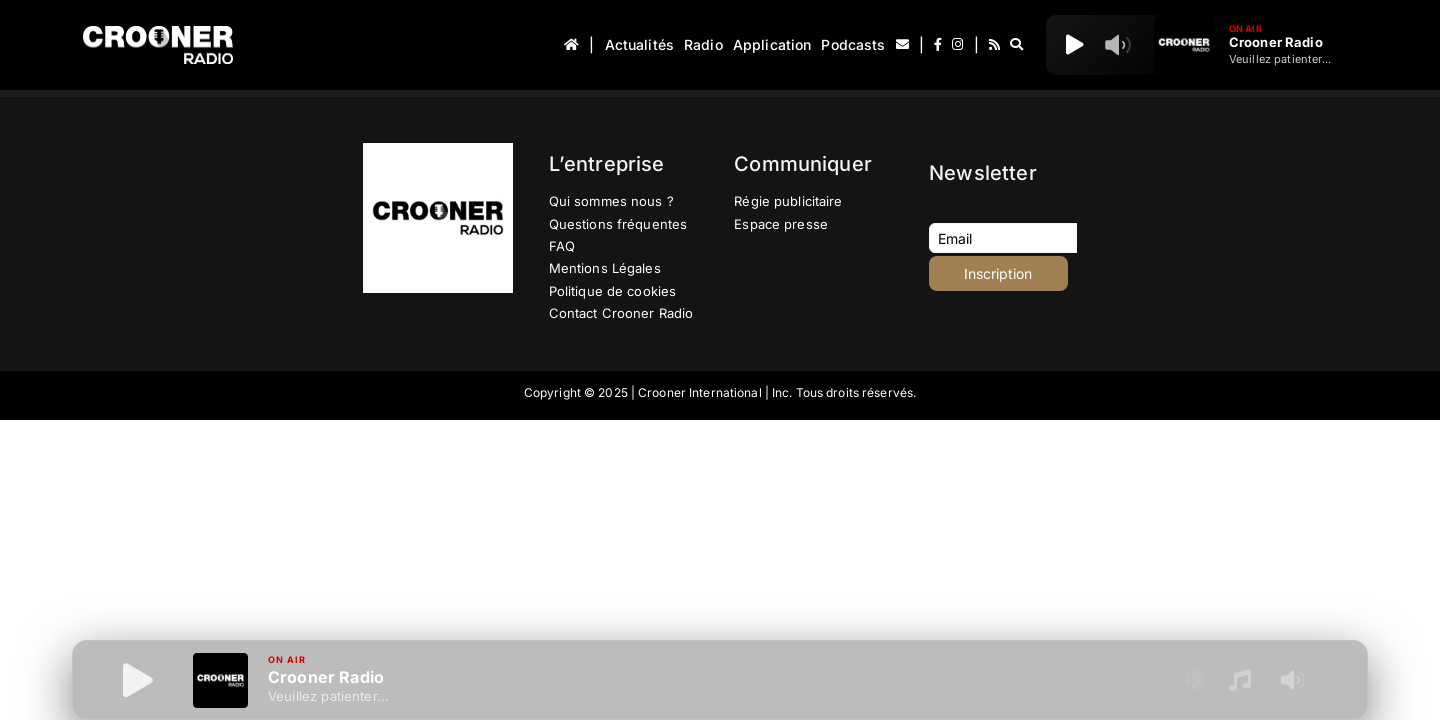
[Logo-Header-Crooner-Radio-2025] (158, 33)
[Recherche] (1016, 45)
